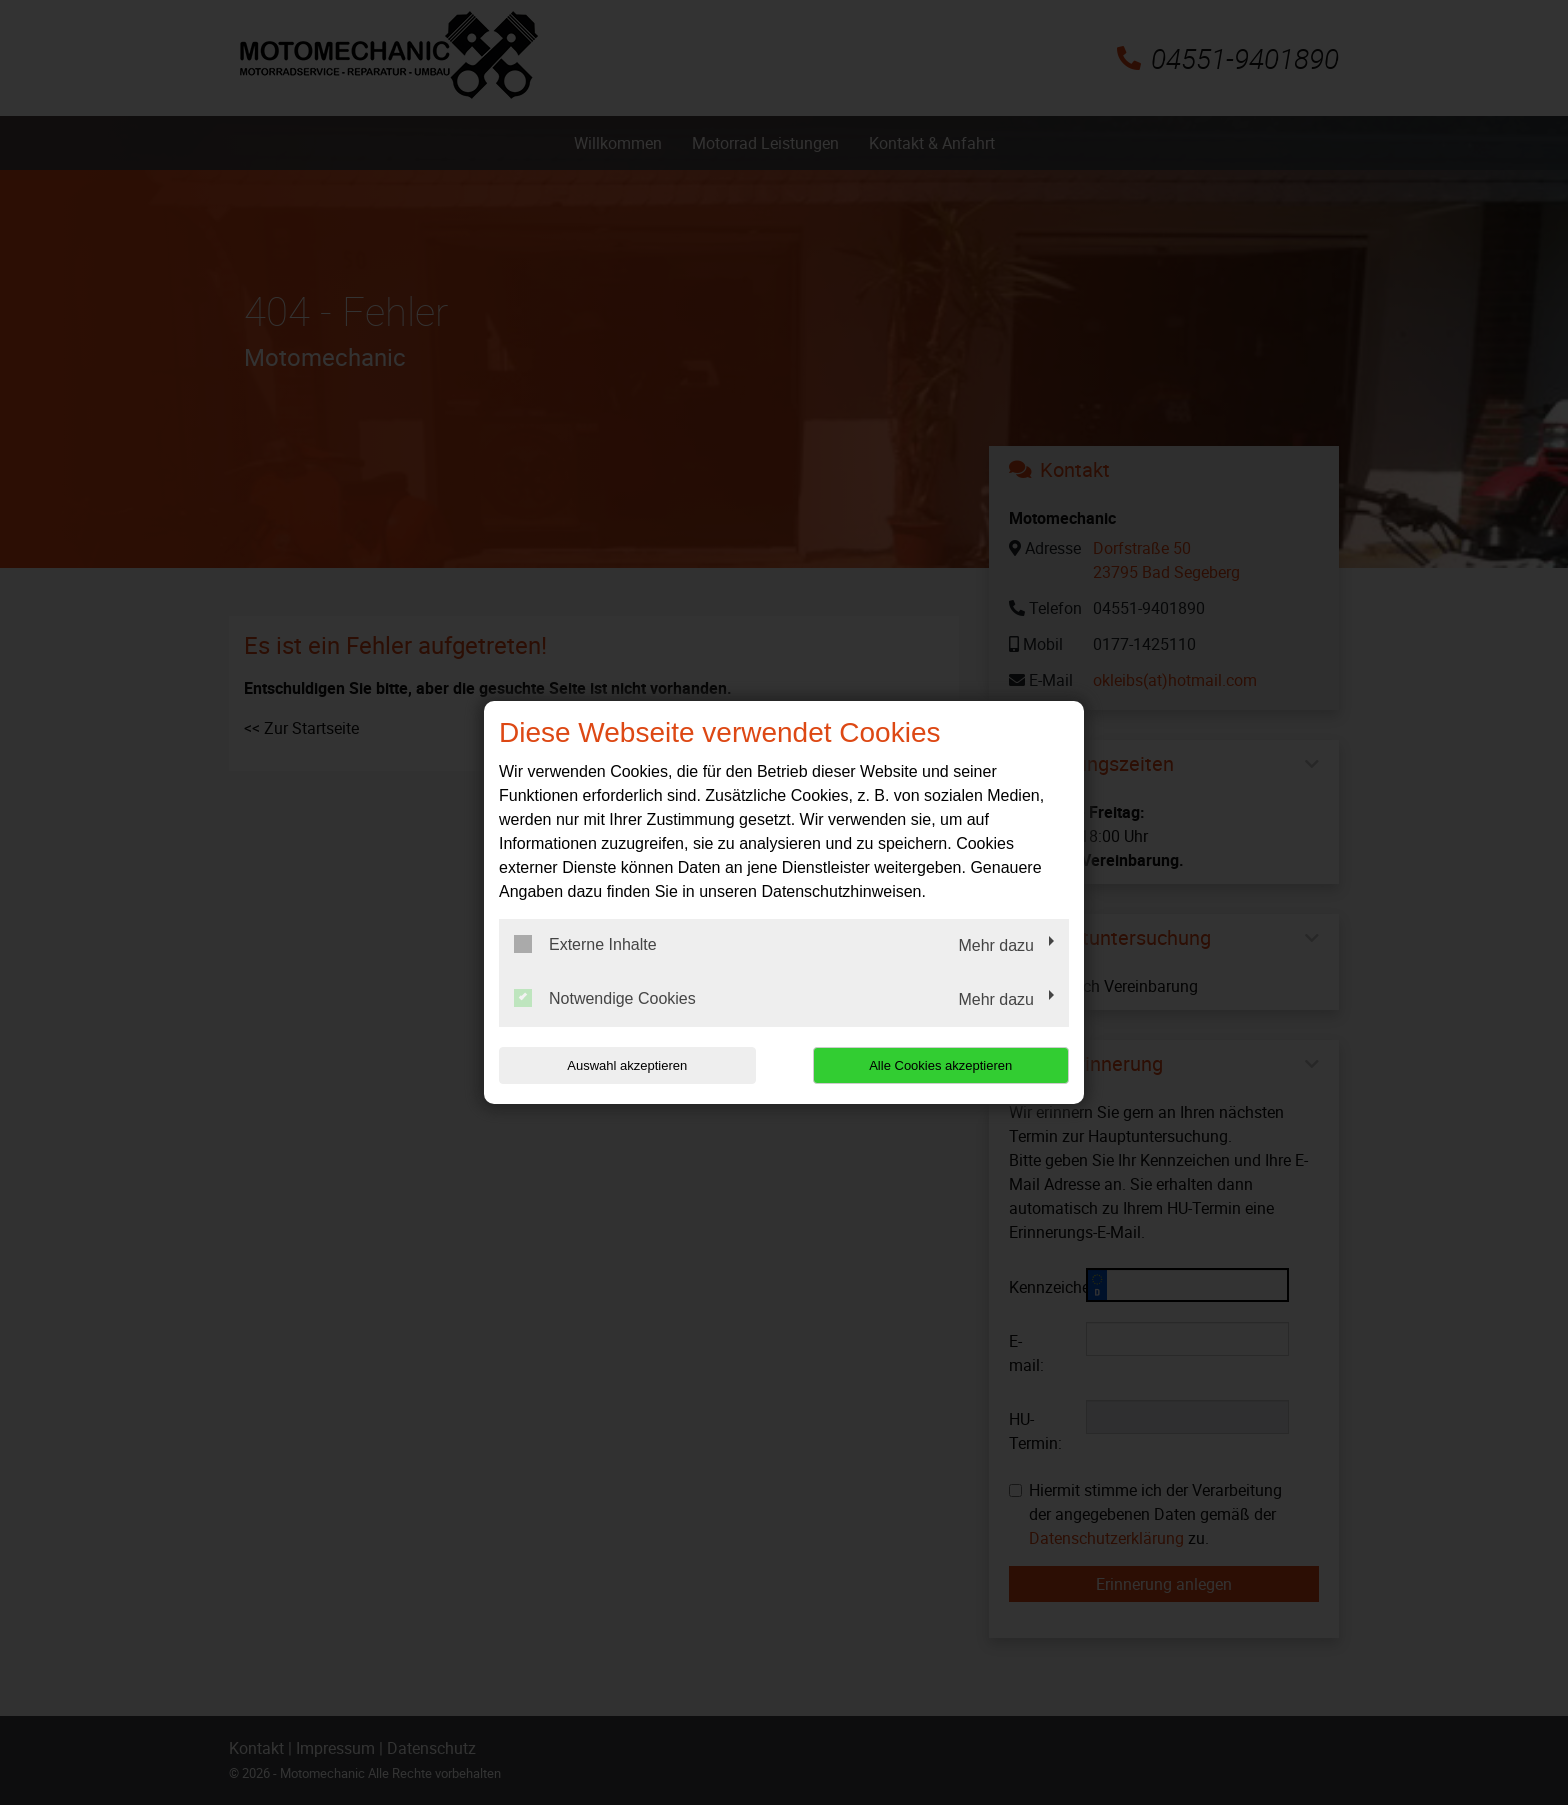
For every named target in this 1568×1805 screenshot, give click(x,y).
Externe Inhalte (585, 944)
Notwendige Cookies (605, 998)
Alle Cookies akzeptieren (940, 1065)
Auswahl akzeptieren (627, 1065)
